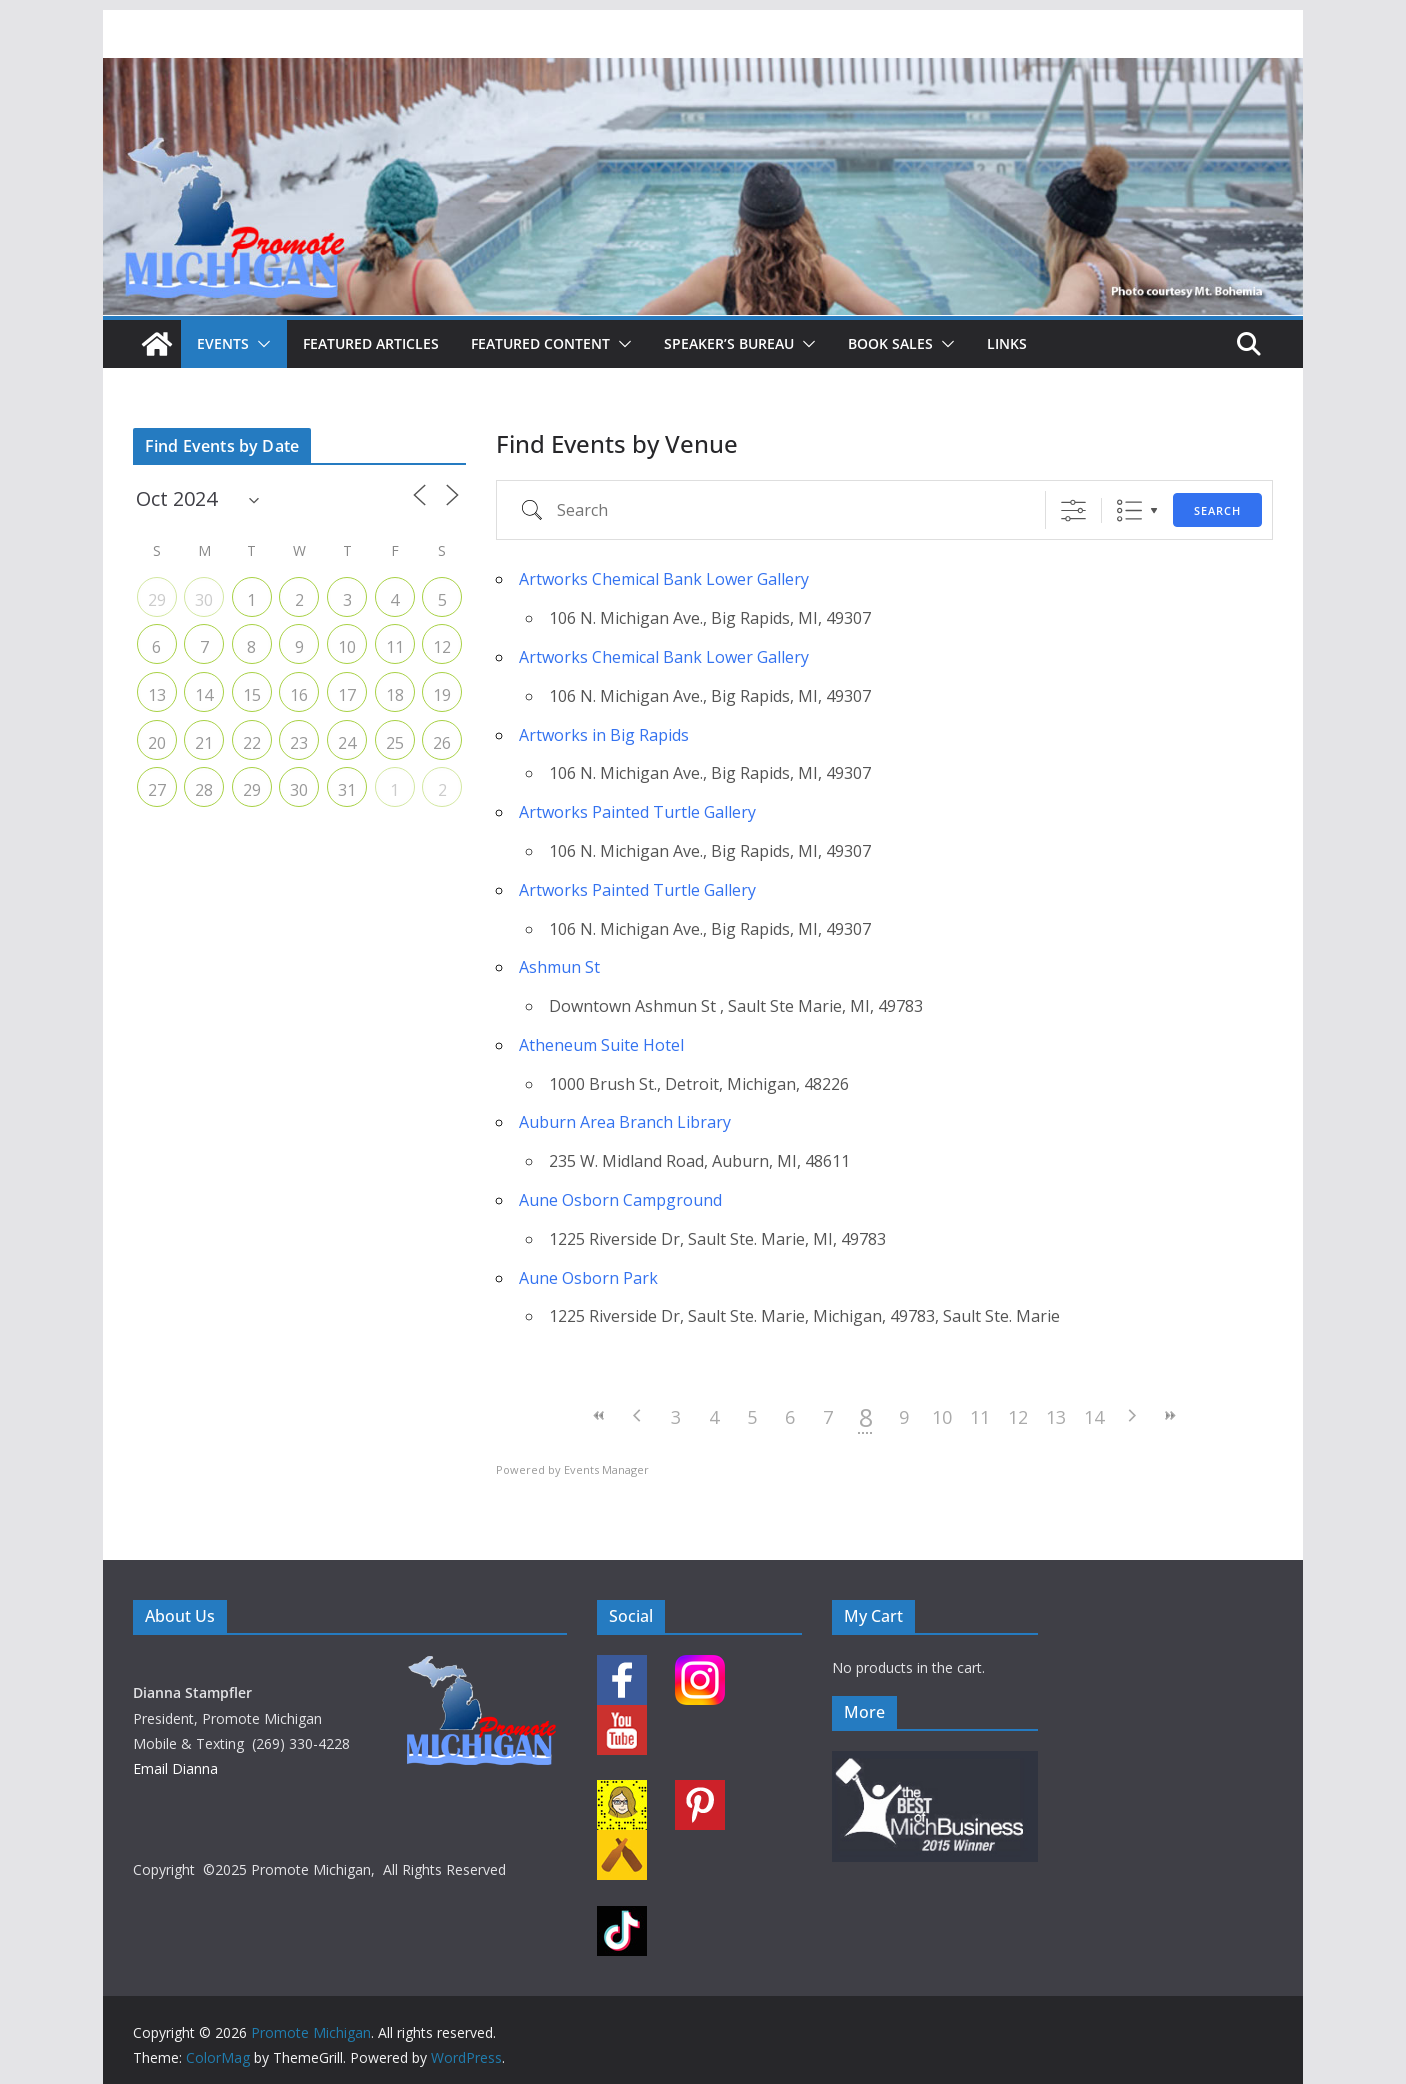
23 (299, 743)
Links (1007, 343)
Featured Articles (371, 343)
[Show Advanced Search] (1073, 510)
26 (442, 743)
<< (600, 1415)
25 (395, 743)
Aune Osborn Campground (620, 1200)
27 (157, 790)
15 (252, 695)
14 (1094, 1417)
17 (347, 695)
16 (299, 695)
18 (395, 695)
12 (1018, 1417)
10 (942, 1417)
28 (204, 790)
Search (1217, 510)
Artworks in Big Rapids (604, 735)
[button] (260, 344)
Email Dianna (175, 1768)
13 (1056, 1417)
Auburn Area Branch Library (625, 1122)
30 (204, 600)
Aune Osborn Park (588, 1278)
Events (223, 343)
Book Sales (890, 343)
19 (442, 695)
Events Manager (606, 1469)
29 (157, 600)
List (1129, 510)
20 (157, 743)
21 (204, 743)
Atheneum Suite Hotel (601, 1045)
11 (980, 1417)
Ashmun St (559, 967)
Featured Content (540, 343)
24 (347, 743)
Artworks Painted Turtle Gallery (637, 812)
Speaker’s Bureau (729, 343)
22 (252, 743)
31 (347, 790)
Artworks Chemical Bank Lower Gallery (664, 579)
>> (1170, 1415)
